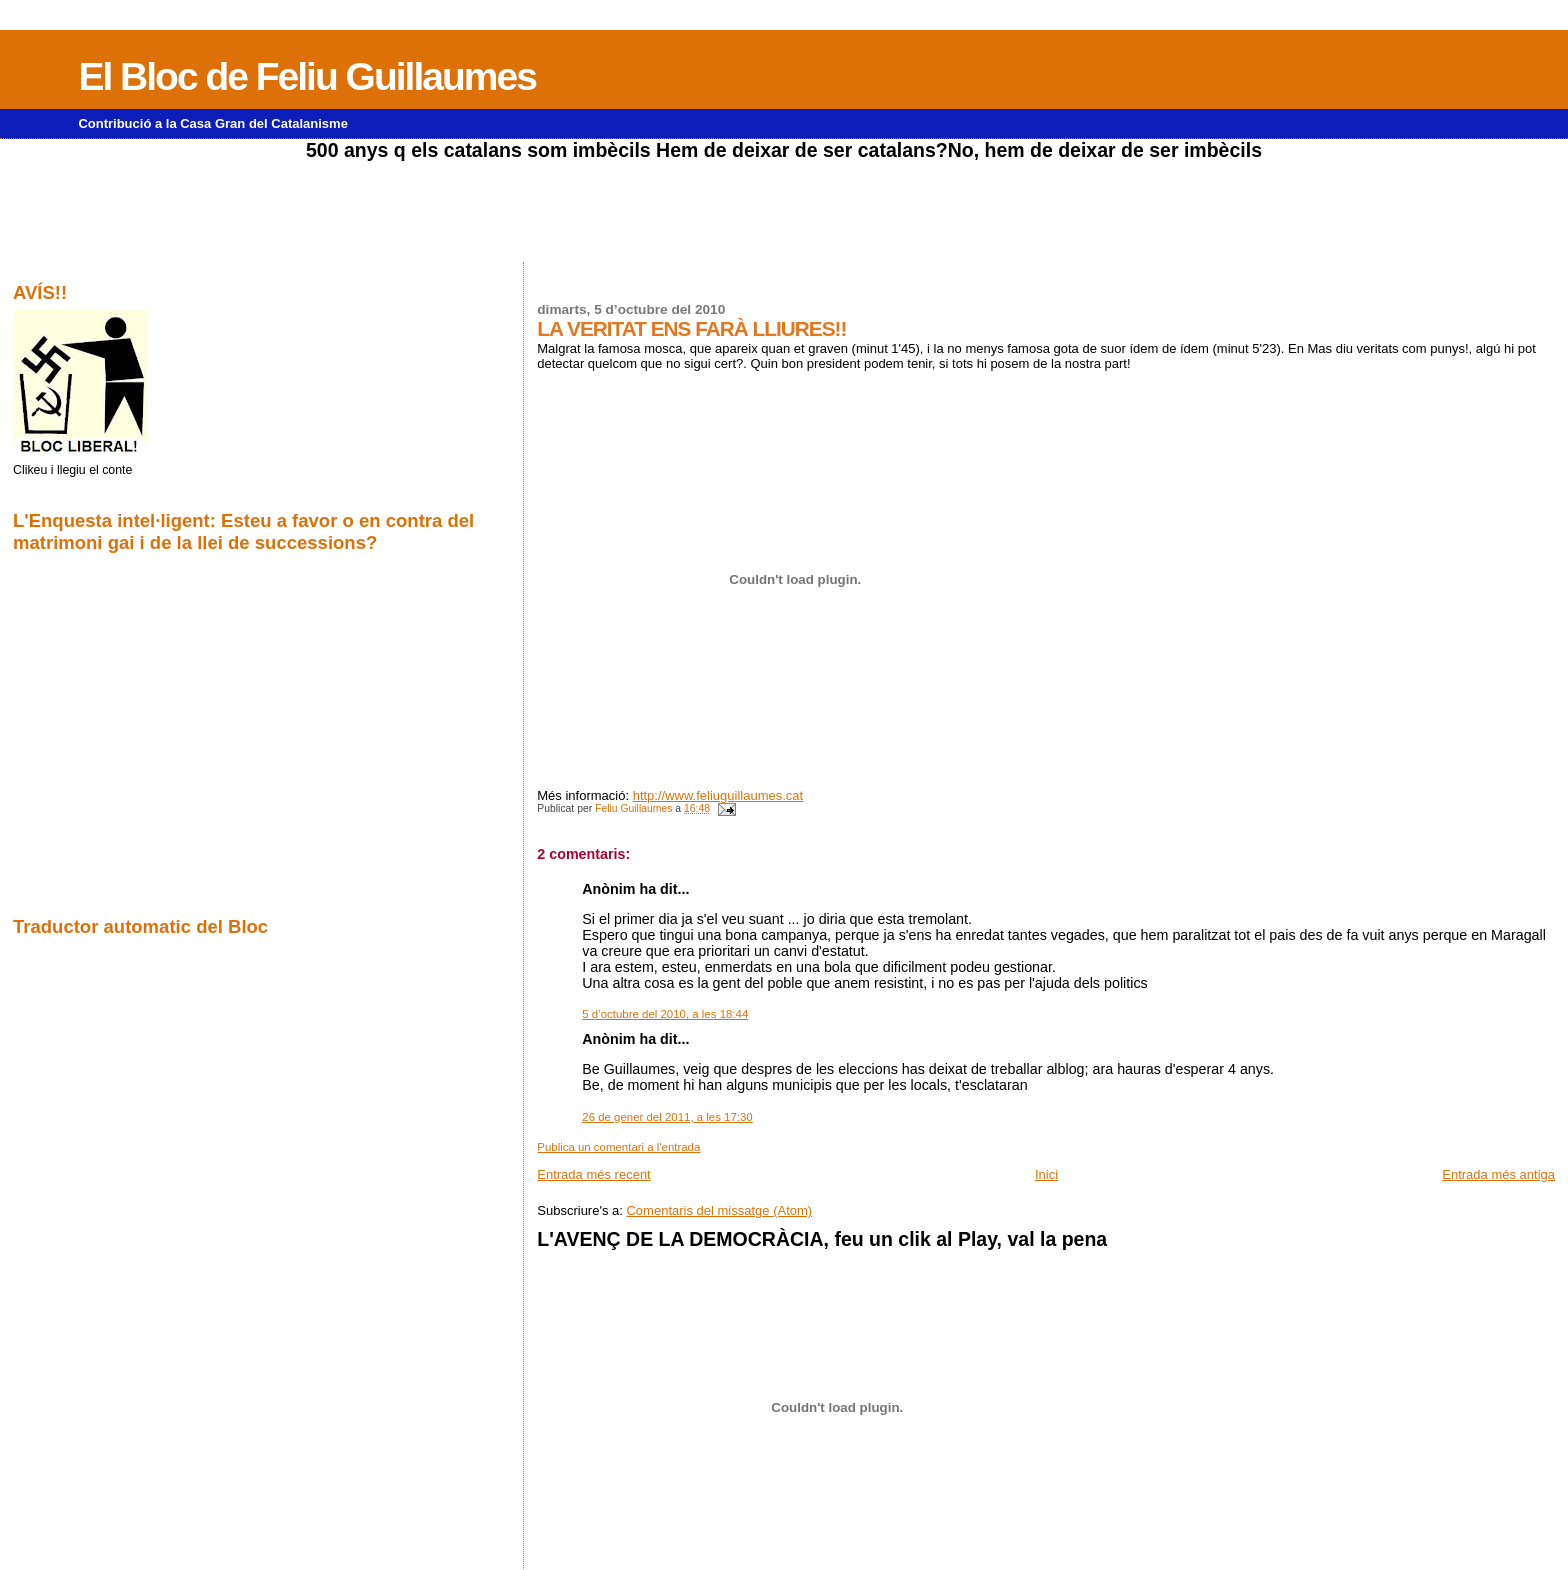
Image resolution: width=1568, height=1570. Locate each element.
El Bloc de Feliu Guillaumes (306, 76)
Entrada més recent (593, 1174)
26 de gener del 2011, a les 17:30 (667, 1117)
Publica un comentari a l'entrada (618, 1147)
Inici (1046, 1174)
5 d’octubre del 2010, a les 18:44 (665, 1014)
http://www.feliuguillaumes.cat (718, 795)
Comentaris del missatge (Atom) (719, 1210)
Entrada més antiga (1498, 1174)
